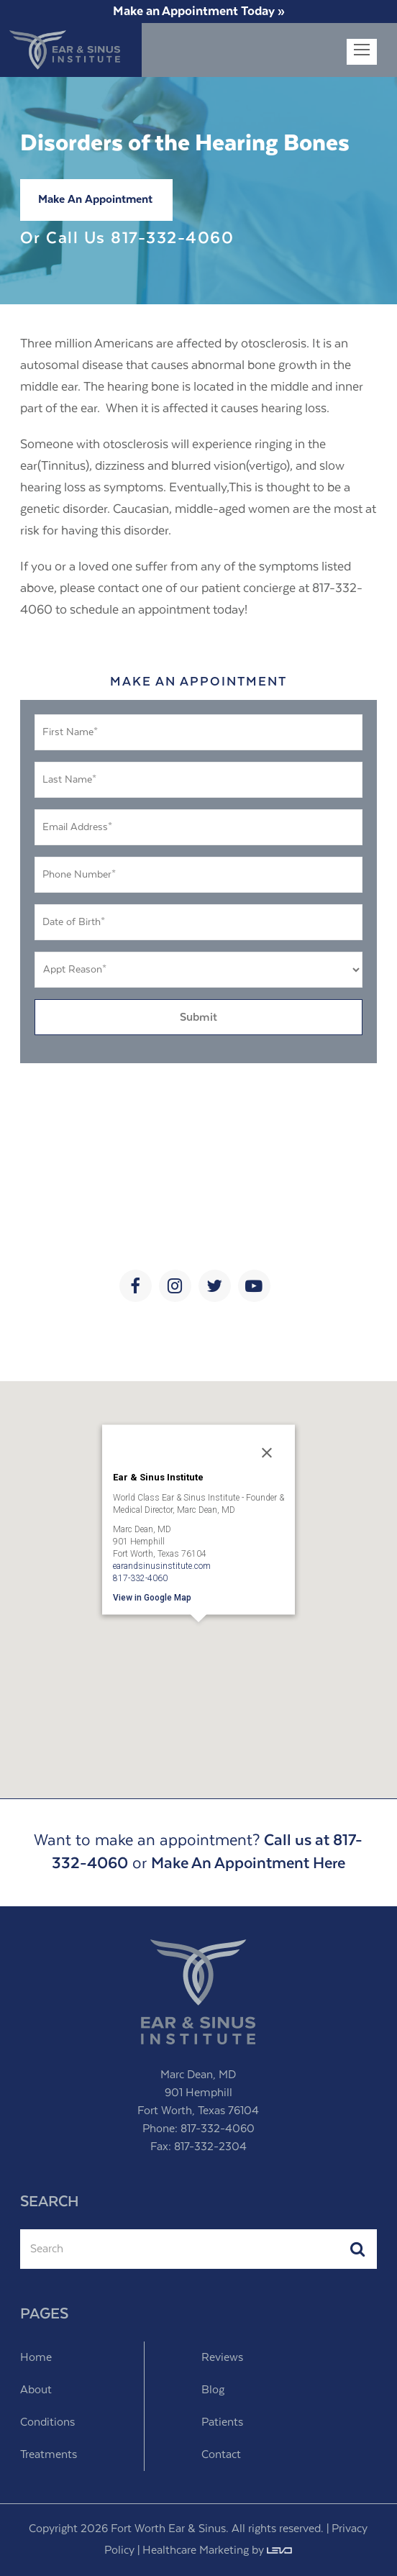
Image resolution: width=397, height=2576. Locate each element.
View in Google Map (152, 1597)
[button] (198, 1642)
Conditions (47, 2422)
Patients (222, 2422)
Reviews (222, 2358)
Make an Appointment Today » (199, 11)
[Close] (267, 1452)
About (36, 2390)
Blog (212, 2390)
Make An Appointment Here (248, 1863)
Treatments (48, 2455)
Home (36, 2358)
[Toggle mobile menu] (362, 52)
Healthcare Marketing (195, 2550)
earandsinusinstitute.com (162, 1565)
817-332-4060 (172, 238)
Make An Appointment (95, 199)
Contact (221, 2455)
